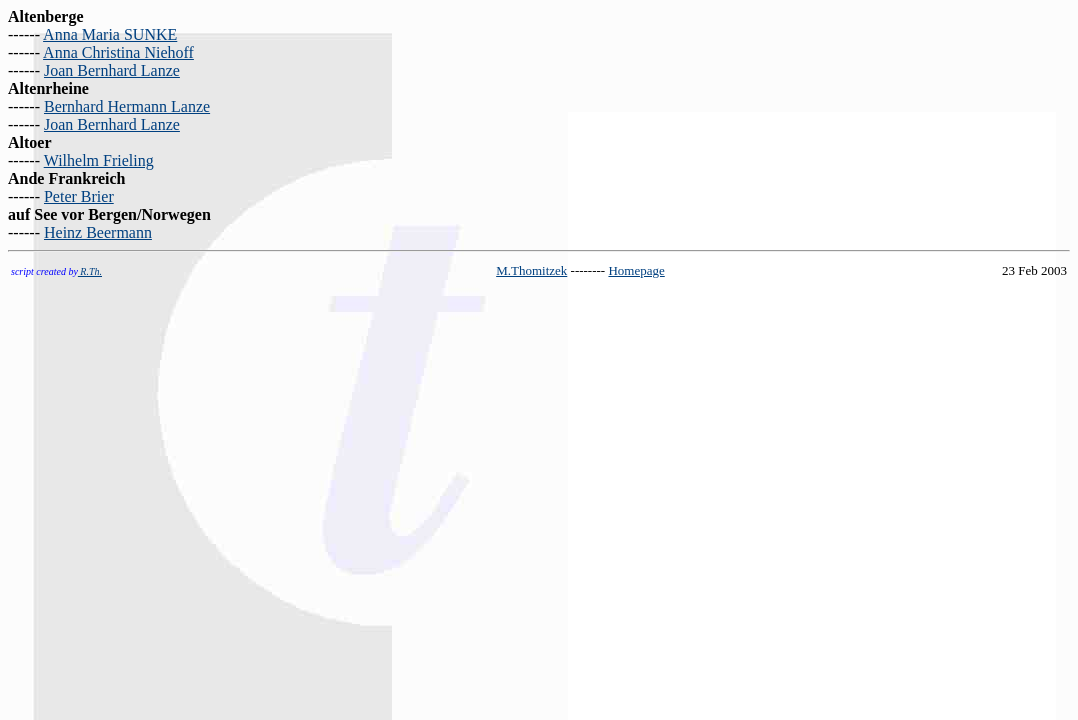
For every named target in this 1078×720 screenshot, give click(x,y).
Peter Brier (79, 196)
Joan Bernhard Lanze (112, 70)
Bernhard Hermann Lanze (127, 106)
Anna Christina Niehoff (118, 52)
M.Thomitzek (531, 270)
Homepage (636, 270)
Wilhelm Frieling (99, 160)
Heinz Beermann (98, 232)
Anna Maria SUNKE (110, 34)
